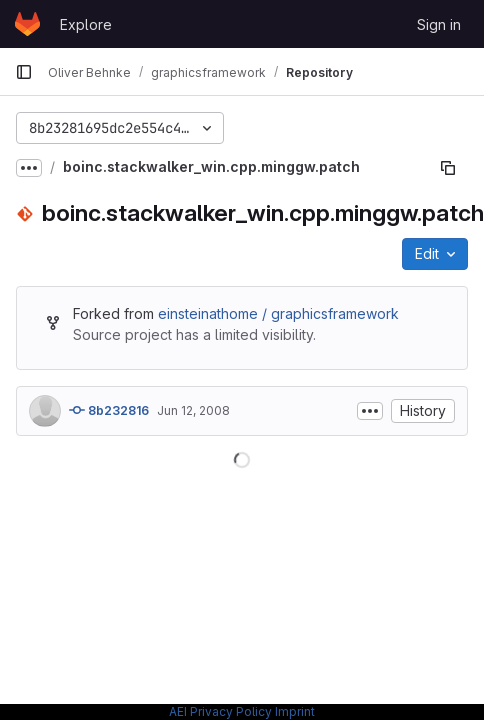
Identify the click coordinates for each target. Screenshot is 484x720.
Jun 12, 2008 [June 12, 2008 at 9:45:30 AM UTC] (193, 410)
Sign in (439, 24)
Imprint (295, 711)
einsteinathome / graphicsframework (278, 313)
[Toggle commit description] (370, 411)
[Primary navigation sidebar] (24, 72)
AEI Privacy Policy (220, 711)
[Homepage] (27, 24)
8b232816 (109, 410)
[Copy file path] (448, 168)
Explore (86, 24)
